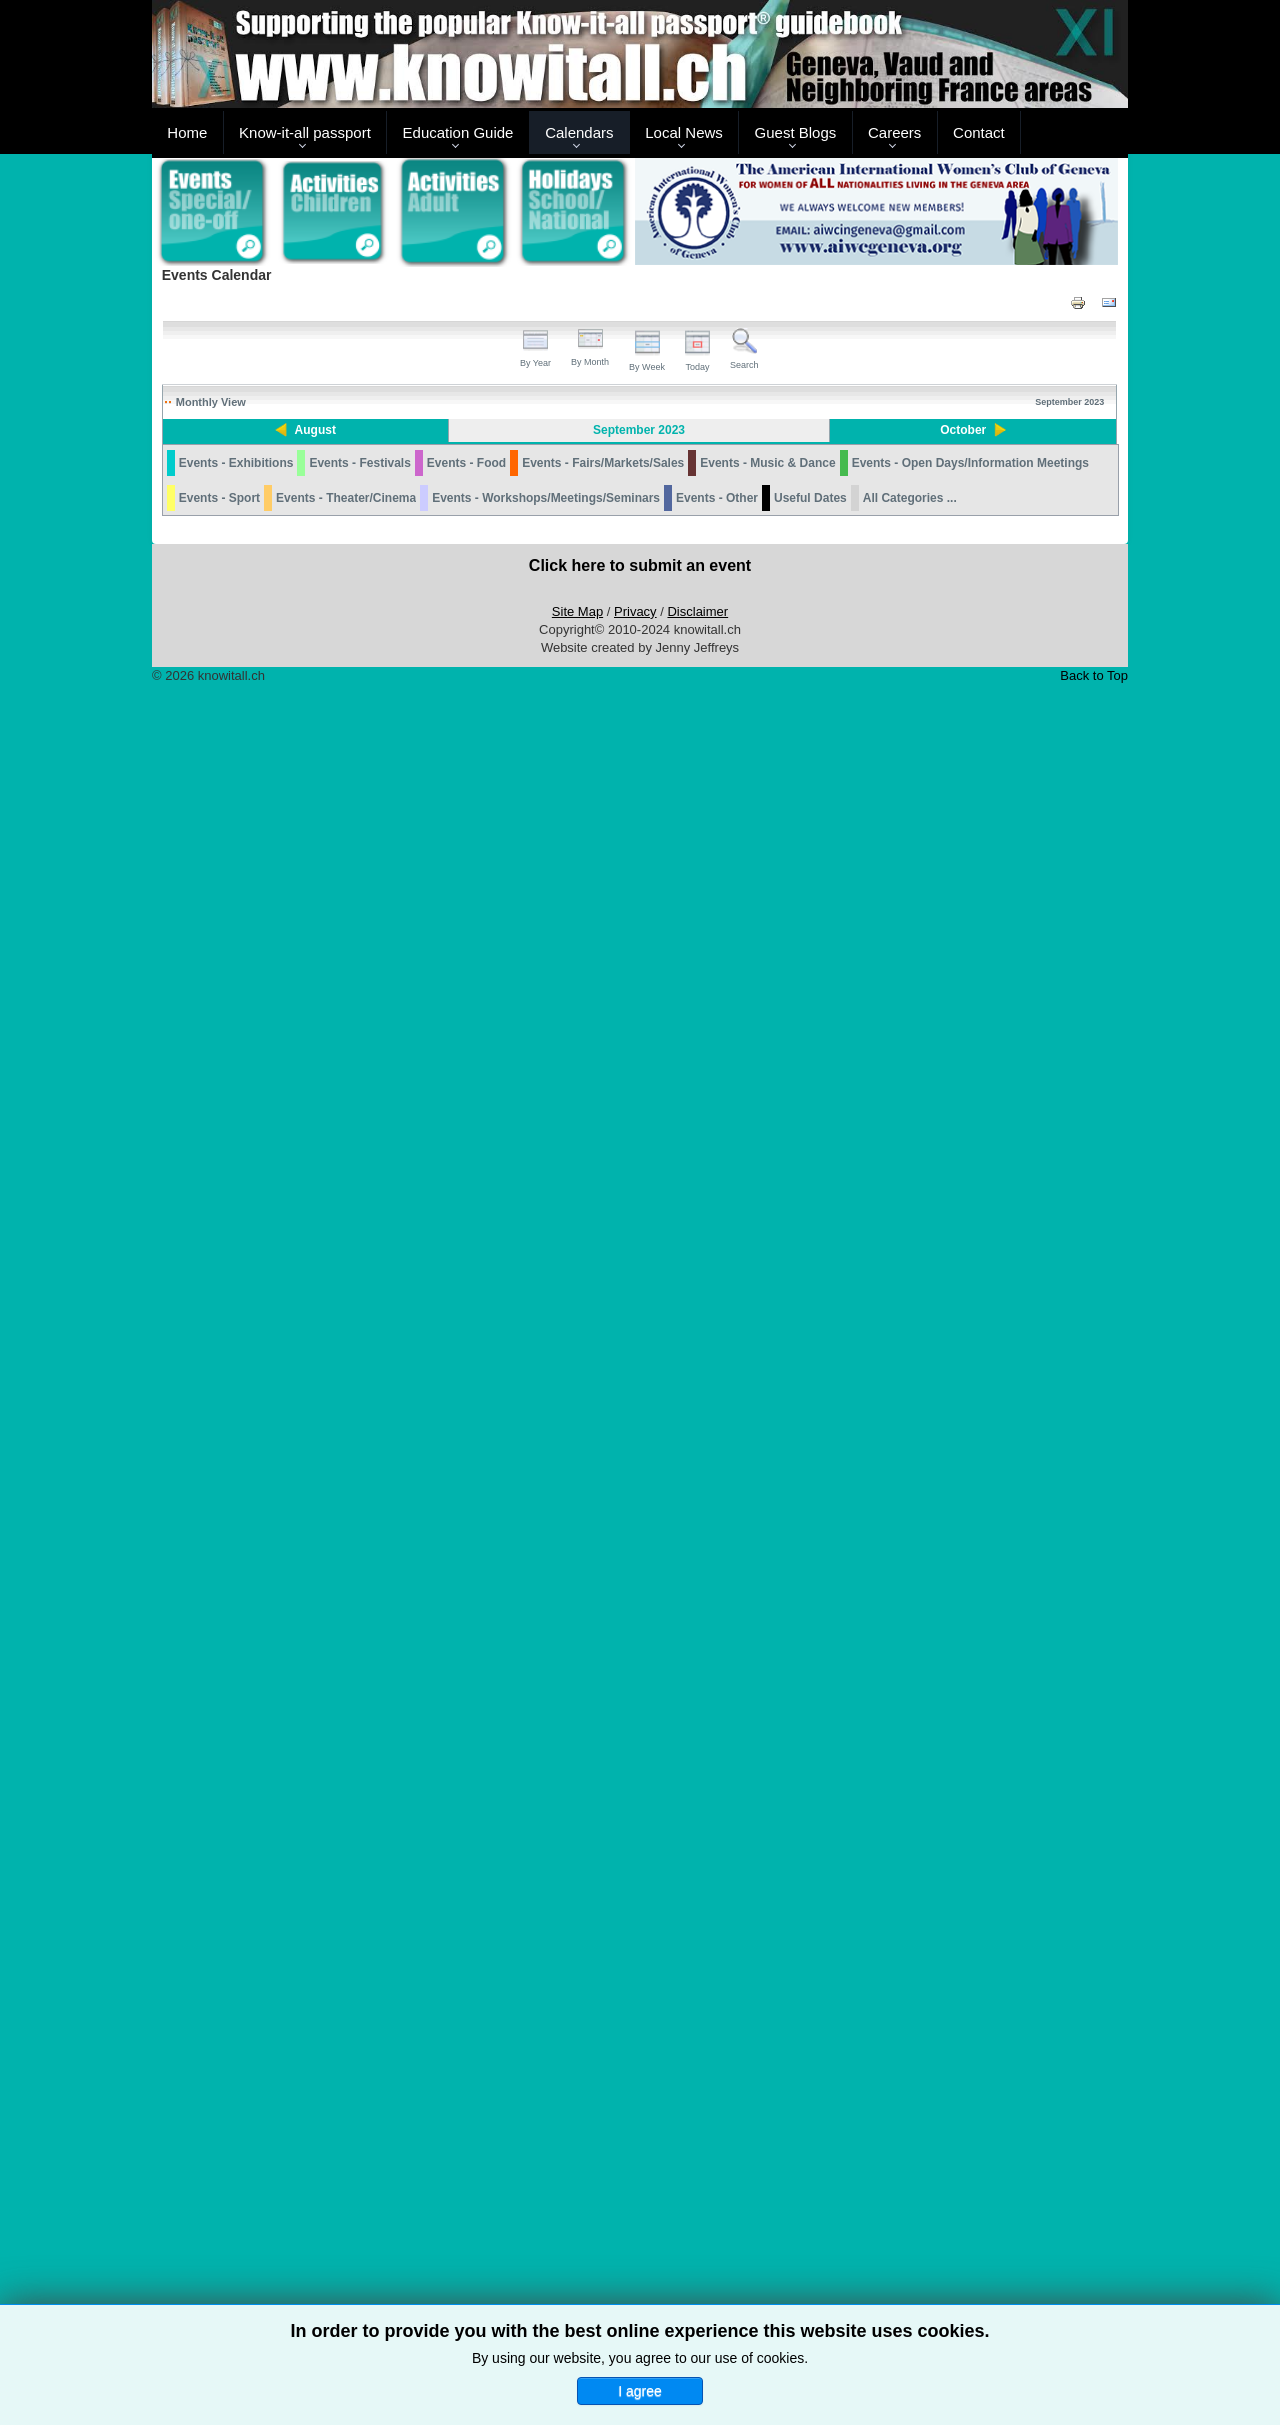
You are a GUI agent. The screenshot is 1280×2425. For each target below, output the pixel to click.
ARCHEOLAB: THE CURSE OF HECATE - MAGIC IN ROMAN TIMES (907, 633)
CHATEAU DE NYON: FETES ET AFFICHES (404, 559)
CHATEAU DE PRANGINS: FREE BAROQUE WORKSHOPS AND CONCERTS (1045, 682)
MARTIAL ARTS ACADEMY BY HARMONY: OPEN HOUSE (909, 676)
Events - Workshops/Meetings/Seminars (546, 2229)
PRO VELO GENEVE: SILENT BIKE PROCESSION (1033, 1070)
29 (715, 1834)
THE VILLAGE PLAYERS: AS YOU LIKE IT (633, 1616)
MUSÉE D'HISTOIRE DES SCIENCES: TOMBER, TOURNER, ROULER (601, 580)
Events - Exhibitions (236, 2194)
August (308, 430)
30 (851, 1834)
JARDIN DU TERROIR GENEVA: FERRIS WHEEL (280, 496)
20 (443, 1515)
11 (171, 1101)
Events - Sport (219, 2229)
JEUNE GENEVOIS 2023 (632, 952)
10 (987, 761)
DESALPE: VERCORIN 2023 (900, 1490)
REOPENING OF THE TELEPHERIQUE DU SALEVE (423, 1185)
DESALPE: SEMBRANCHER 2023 (1035, 1255)
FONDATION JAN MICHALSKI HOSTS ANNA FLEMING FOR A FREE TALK (636, 915)
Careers (894, 132)
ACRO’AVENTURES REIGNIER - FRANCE (264, 538)
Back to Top (1094, 2406)
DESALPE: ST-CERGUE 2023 (903, 2063)
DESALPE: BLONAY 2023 (906, 1653)
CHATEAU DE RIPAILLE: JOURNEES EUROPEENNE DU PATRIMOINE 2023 (978, 1330)
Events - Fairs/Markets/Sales (603, 2194)
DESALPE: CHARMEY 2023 (899, 1723)
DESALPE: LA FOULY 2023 (910, 1431)
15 (715, 1101)
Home (187, 132)
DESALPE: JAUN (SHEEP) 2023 (228, 1584)
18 (171, 1515)
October (969, 430)
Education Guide (458, 132)
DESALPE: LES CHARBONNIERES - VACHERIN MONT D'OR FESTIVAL (903, 1798)
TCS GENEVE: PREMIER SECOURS (796, 1206)
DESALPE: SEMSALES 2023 (901, 2031)
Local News (684, 132)
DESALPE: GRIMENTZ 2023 (900, 1755)
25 (171, 1834)
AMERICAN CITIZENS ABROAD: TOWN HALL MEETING (492, 1908)
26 (307, 1834)
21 (579, 1515)
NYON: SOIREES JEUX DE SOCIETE (774, 628)
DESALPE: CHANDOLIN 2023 (903, 1405)
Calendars (579, 132)
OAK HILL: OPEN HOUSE (634, 1206)
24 (987, 1515)
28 (579, 1834)
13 (443, 1101)
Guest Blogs (796, 132)
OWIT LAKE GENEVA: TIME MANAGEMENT (626, 1330)
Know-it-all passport (305, 132)
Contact (979, 132)
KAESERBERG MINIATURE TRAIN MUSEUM (1027, 730)
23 (851, 1515)
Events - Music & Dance (767, 2194)
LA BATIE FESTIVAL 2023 (634, 601)
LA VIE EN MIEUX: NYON (906, 2089)
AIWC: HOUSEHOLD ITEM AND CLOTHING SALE (826, 1897)
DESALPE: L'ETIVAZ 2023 (907, 2004)
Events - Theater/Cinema (346, 2229)
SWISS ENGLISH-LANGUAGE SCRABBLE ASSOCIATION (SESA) (360, 1908)
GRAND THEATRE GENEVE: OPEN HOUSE (1041, 958)
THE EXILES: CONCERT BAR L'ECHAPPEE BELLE (907, 2116)
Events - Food (466, 2194)
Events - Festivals (359, 2194)
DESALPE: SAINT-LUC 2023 (900, 1458)
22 (715, 1515)
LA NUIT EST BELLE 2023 (771, 1610)
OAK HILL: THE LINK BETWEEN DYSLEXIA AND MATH (638, 1908)
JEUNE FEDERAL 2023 (221, 1610)
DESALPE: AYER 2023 (899, 1356)
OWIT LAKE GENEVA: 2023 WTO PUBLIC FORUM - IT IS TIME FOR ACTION (634, 1266)
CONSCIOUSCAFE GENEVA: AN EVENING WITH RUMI (766, 1951)
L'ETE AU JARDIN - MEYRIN (233, 517)
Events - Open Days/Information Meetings (970, 2194)
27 (443, 1834)
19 (307, 1515)
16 (851, 1101)
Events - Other (717, 2229)
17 (987, 1101)
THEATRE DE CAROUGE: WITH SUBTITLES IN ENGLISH (363, 1951)
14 (579, 1101)
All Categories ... (910, 2229)
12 (307, 1101)
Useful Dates (810, 2229)
